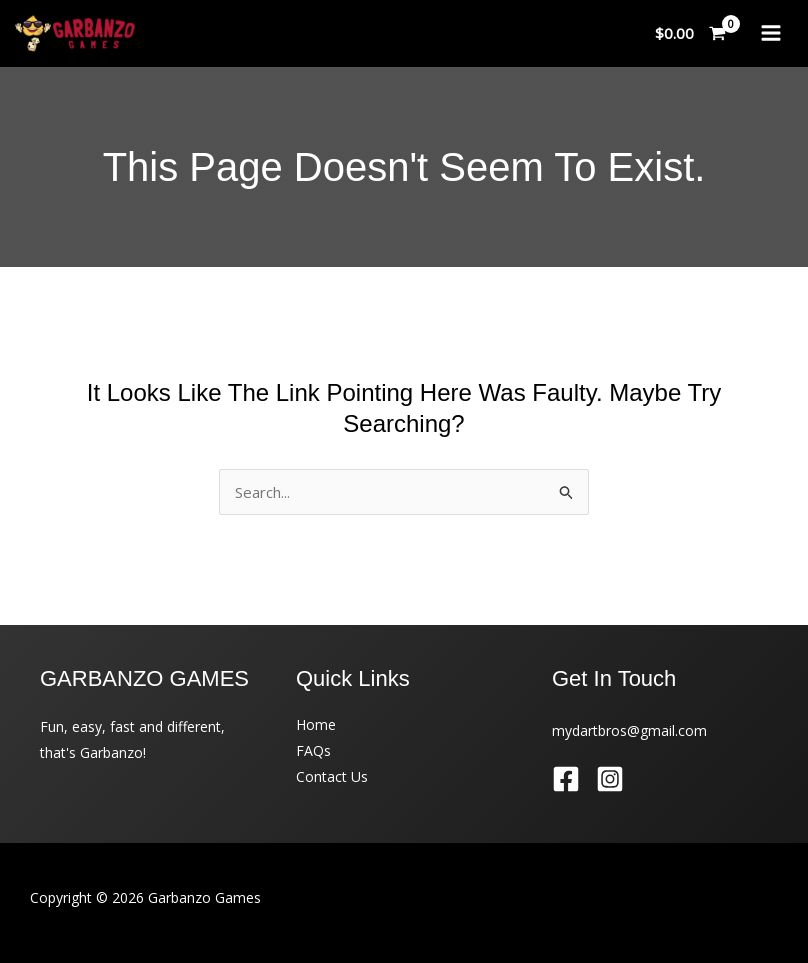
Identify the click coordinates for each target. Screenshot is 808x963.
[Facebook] (566, 779)
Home (316, 724)
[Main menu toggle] (770, 33)
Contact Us (332, 776)
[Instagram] (610, 779)
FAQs (313, 750)
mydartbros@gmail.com (629, 730)
